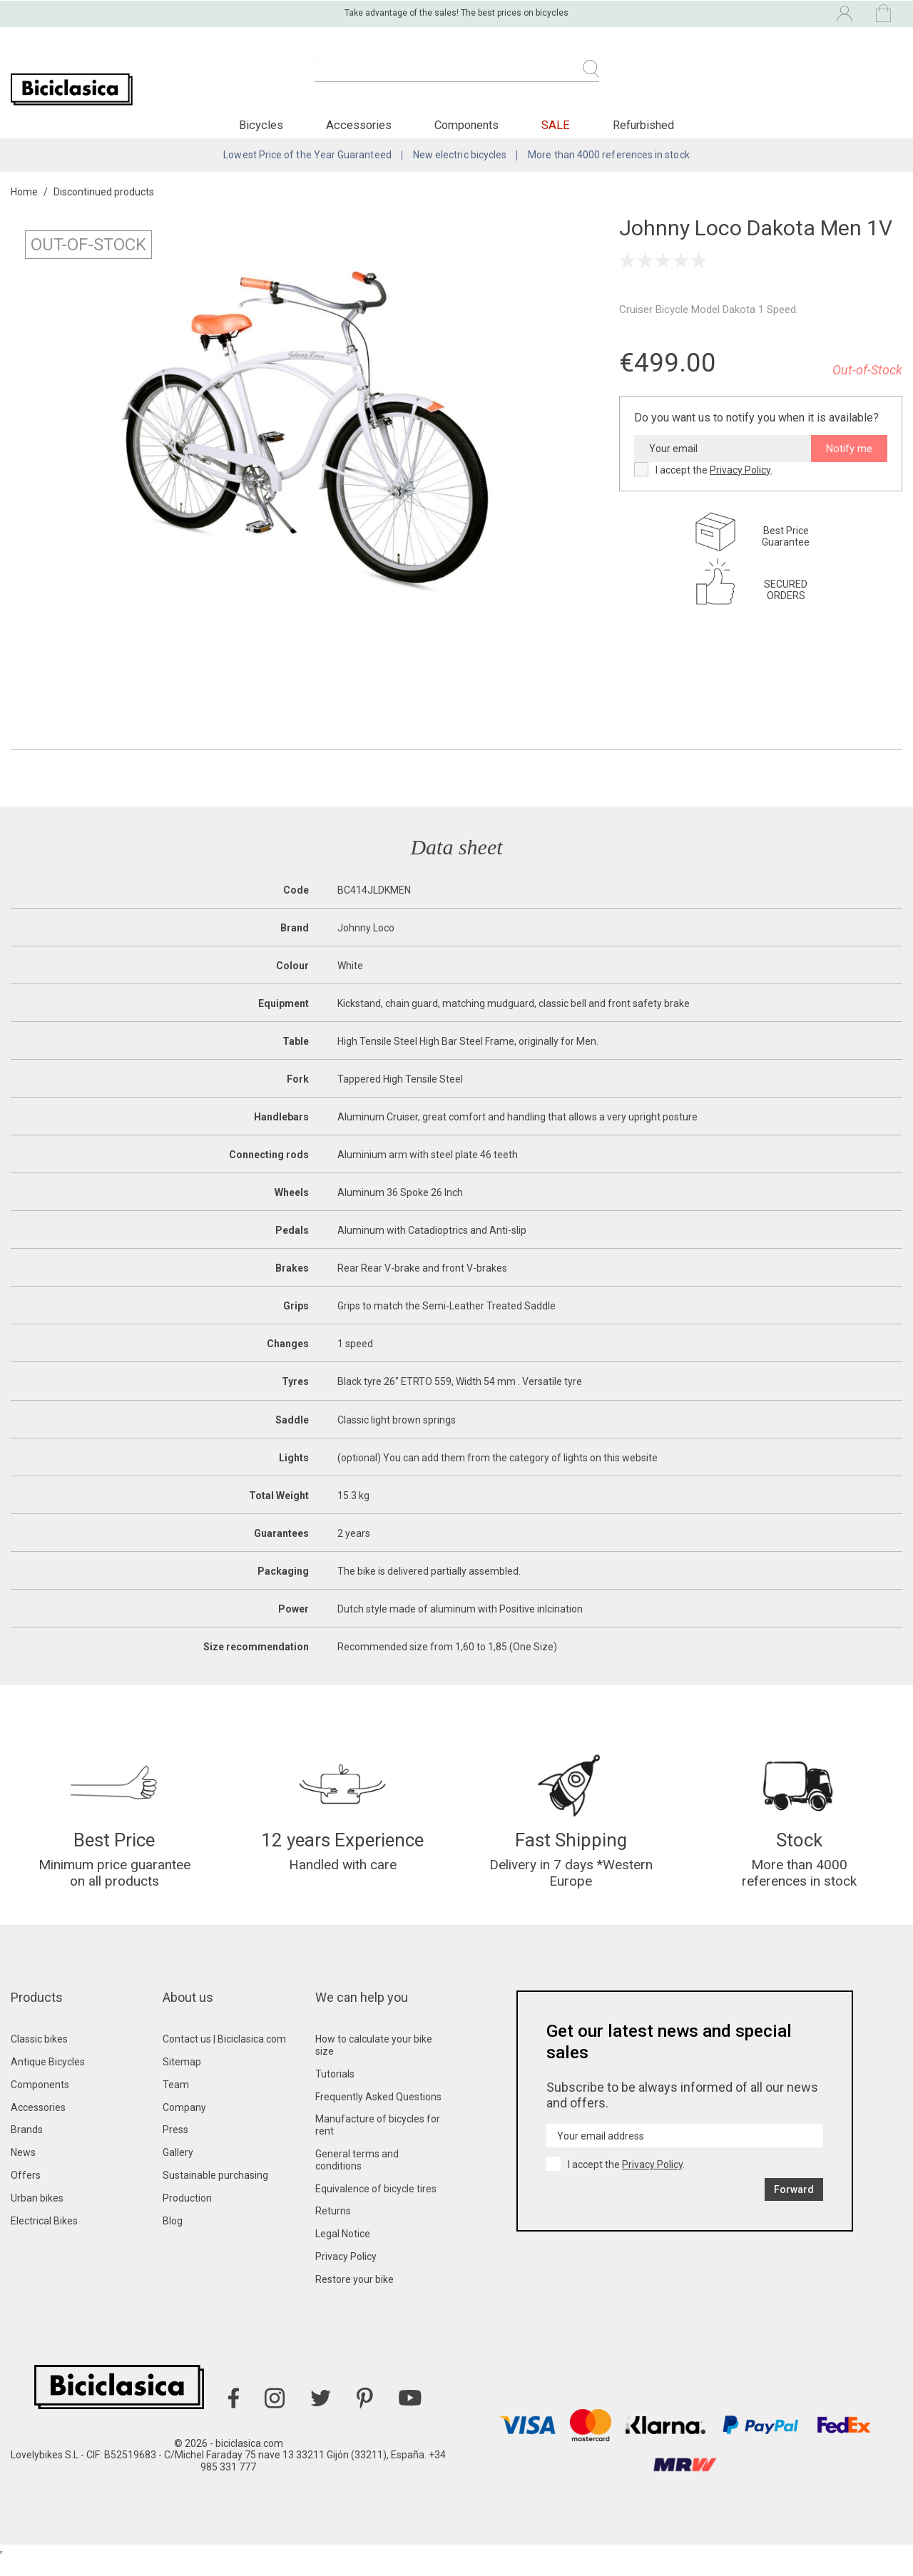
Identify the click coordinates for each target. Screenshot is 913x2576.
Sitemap (182, 2081)
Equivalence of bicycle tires (376, 2208)
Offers (26, 2194)
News (23, 2171)
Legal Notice (342, 2253)
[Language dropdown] (723, 13)
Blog (173, 2240)
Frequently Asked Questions (378, 2116)
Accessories (38, 2126)
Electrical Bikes (44, 2240)
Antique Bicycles (48, 2081)
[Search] (456, 77)
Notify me (849, 460)
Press (175, 2149)
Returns (333, 2230)
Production (187, 2217)
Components (40, 2104)
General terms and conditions (357, 2179)
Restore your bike (354, 2298)
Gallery (178, 2171)
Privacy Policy (740, 483)
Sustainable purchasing (215, 2194)
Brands (27, 2149)
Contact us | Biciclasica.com (224, 2058)
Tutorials (335, 2093)
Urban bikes (37, 2217)
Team (176, 2104)
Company (184, 2126)
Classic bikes (39, 2058)
